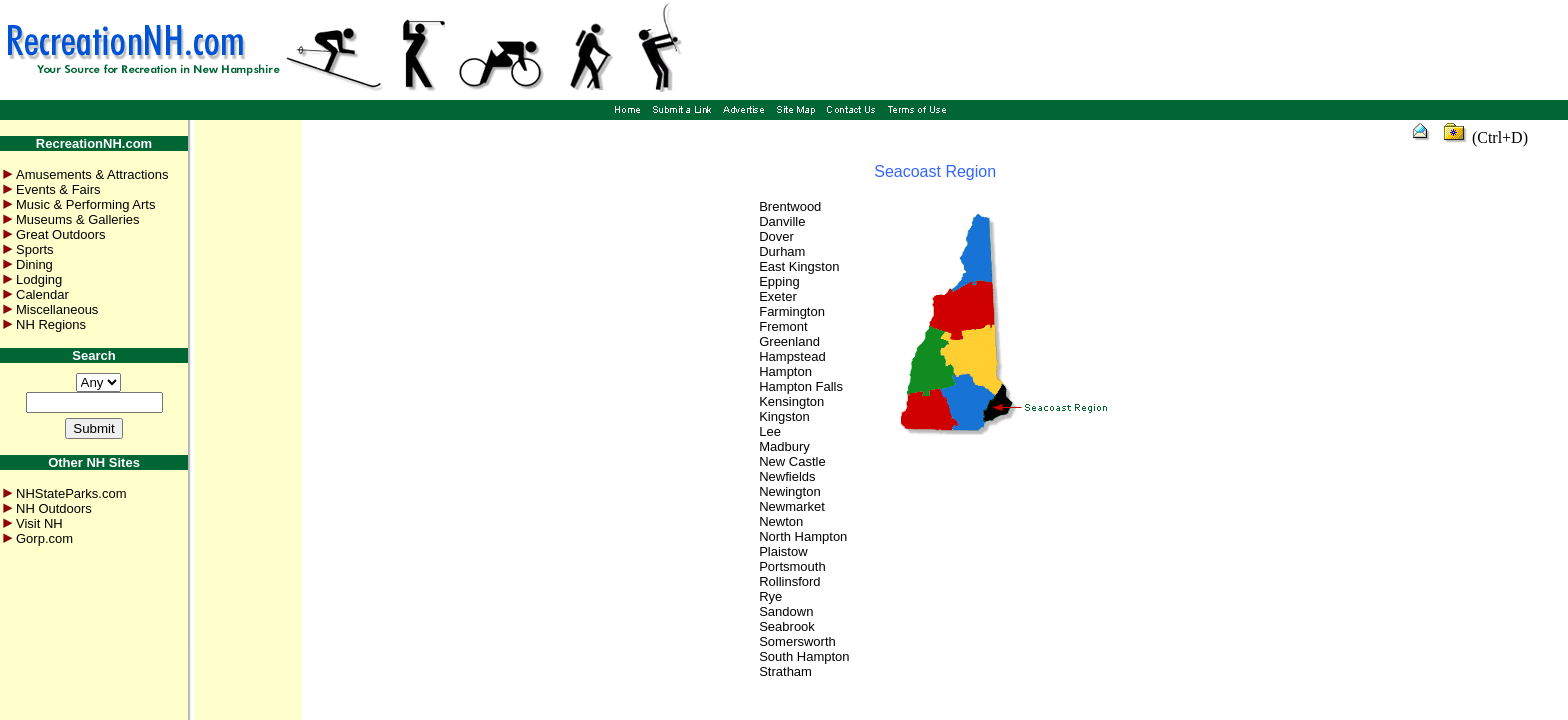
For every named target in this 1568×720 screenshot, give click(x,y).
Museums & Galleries (78, 219)
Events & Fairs (58, 189)
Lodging (39, 279)
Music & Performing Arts (85, 204)
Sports (35, 249)
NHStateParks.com (71, 493)
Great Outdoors (61, 234)
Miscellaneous (57, 309)
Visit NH (39, 523)
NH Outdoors (54, 508)
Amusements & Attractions (92, 174)
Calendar (42, 294)
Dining (34, 264)
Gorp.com (44, 538)
